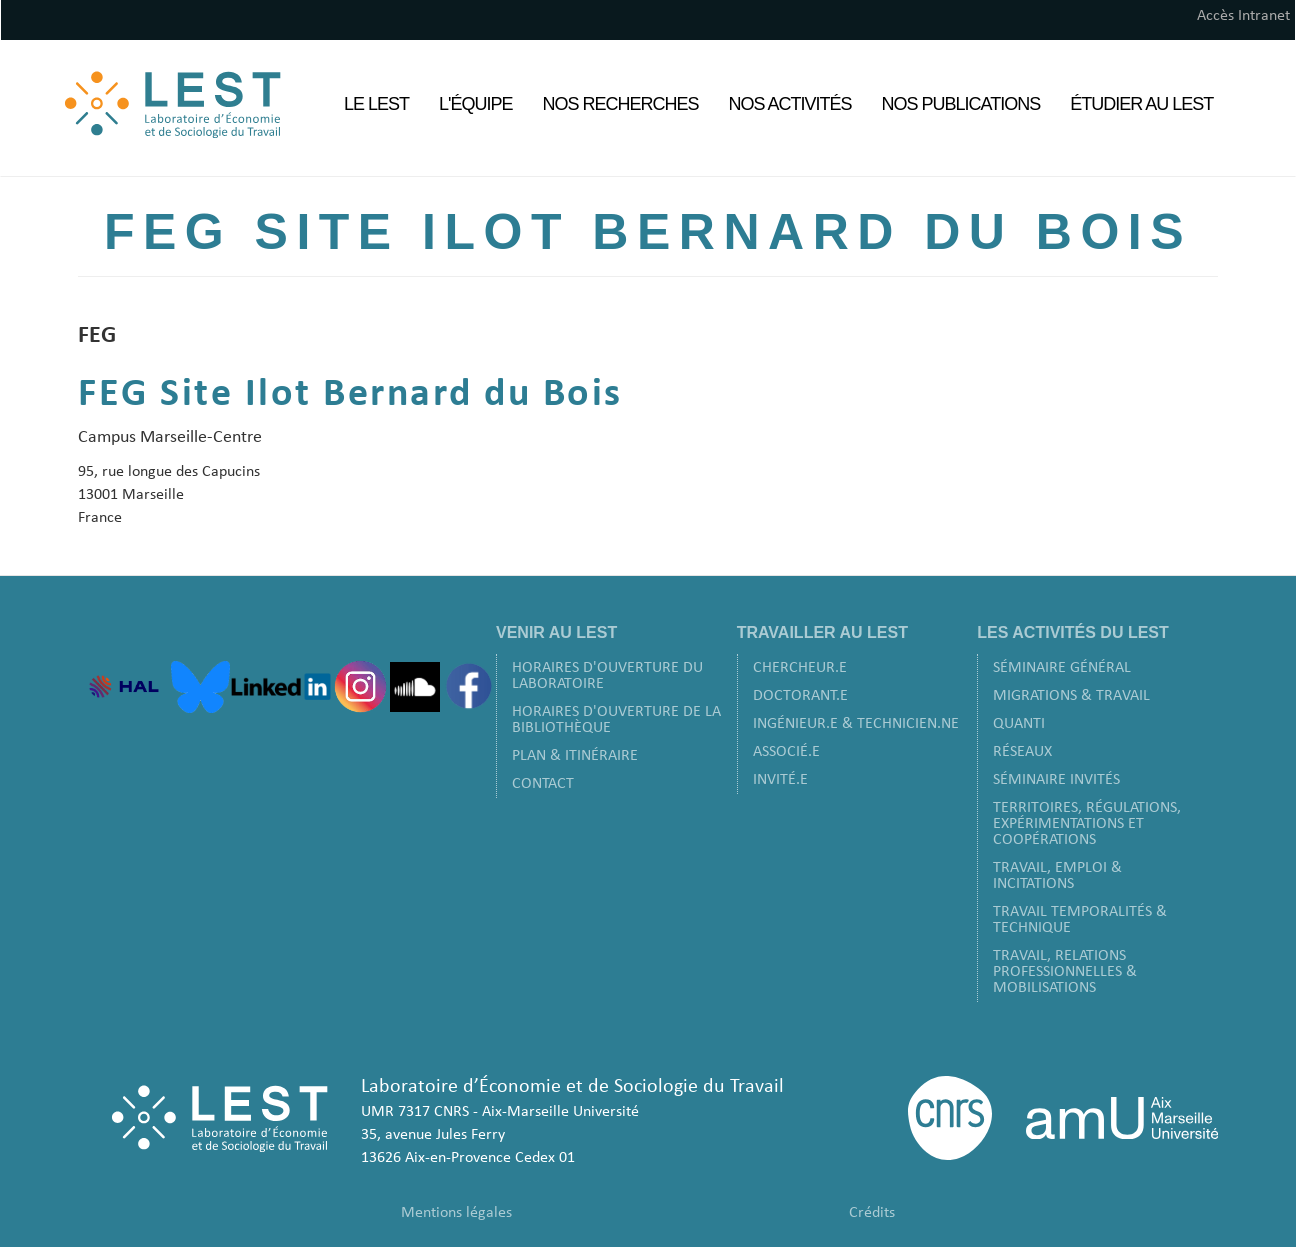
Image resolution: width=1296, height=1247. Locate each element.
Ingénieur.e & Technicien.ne (856, 724)
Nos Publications (961, 104)
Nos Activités (790, 104)
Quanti (1019, 724)
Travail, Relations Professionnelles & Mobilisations (1065, 972)
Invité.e (780, 780)
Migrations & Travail (1071, 696)
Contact (543, 784)
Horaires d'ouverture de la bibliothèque (616, 720)
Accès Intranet (1243, 16)
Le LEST (376, 104)
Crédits (872, 1213)
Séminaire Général (1062, 668)
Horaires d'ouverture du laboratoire (607, 676)
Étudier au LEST (1141, 104)
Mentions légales (456, 1213)
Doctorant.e (800, 696)
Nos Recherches (621, 104)
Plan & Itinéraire (575, 756)
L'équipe (475, 104)
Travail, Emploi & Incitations (1057, 876)
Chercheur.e (800, 668)
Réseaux (1022, 752)
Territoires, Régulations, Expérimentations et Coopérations (1087, 824)
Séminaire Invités (1056, 780)
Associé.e (786, 752)
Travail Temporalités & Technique (1080, 920)
